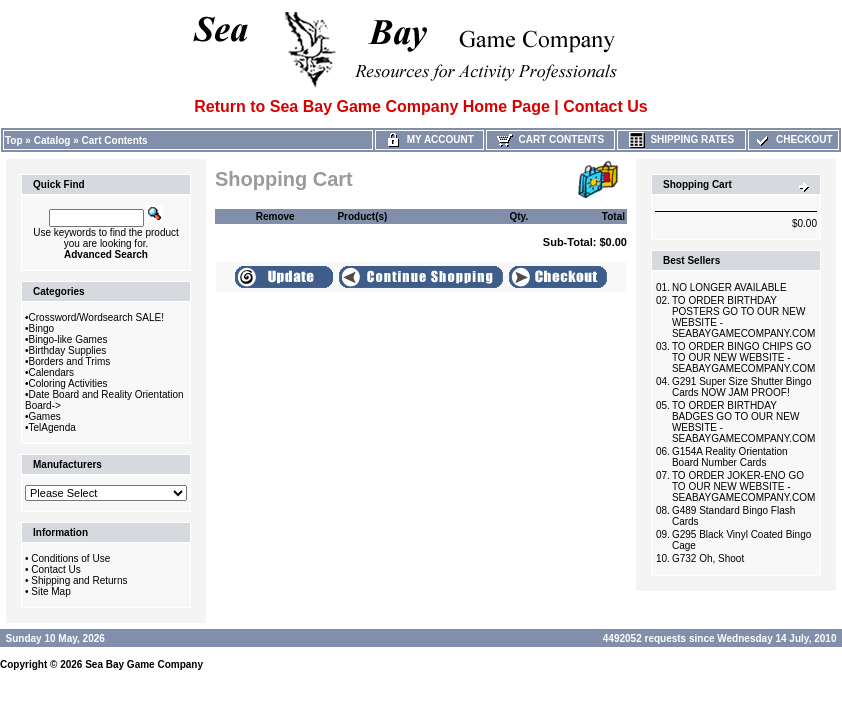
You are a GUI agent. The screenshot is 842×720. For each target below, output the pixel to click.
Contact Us (55, 569)
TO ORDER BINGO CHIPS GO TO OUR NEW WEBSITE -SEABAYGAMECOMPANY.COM (743, 357)
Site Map (50, 591)
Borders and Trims (70, 361)
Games (45, 416)
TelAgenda (52, 427)
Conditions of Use (70, 558)
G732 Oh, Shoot (708, 558)
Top (14, 140)
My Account (429, 139)
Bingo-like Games (68, 339)
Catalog (52, 140)
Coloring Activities (68, 383)
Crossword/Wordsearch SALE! (96, 317)
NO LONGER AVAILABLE (729, 287)
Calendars (52, 372)
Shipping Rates (681, 139)
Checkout (793, 139)
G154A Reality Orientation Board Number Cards (730, 457)
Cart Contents (115, 140)
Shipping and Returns (79, 580)
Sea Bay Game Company (144, 664)
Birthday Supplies (68, 350)
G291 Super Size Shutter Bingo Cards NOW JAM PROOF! (742, 387)
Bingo (42, 328)
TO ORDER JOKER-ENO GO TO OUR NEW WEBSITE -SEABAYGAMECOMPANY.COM (743, 486)
